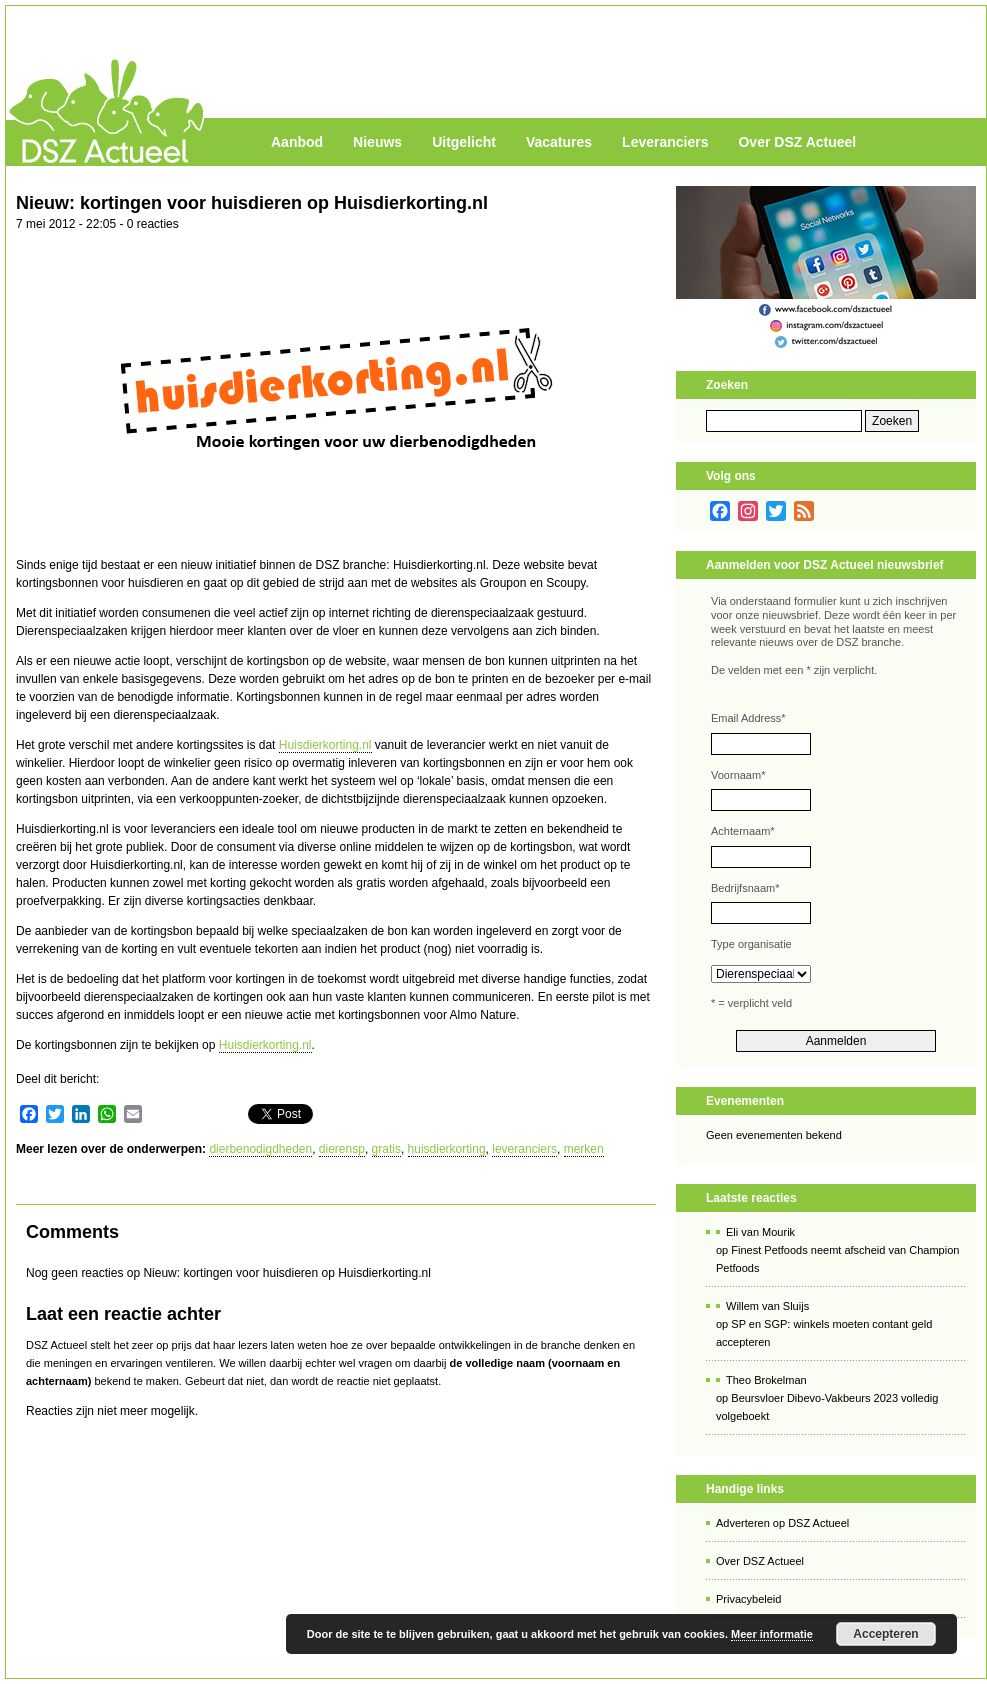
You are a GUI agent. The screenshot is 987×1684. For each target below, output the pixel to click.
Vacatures (559, 142)
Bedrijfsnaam (745, 888)
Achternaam (743, 831)
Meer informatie (772, 1634)
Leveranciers (665, 142)
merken (584, 1149)
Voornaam (738, 775)
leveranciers (524, 1149)
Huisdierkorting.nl (325, 745)
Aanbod (297, 142)
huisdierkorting (447, 1149)
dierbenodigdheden (260, 1149)
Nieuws (377, 142)
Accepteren (885, 1634)
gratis (386, 1149)
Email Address (748, 718)
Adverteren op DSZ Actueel (782, 1523)
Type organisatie (751, 944)
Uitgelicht (464, 142)
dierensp (342, 1149)
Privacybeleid (748, 1599)
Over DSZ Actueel (797, 142)
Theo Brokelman (766, 1380)
